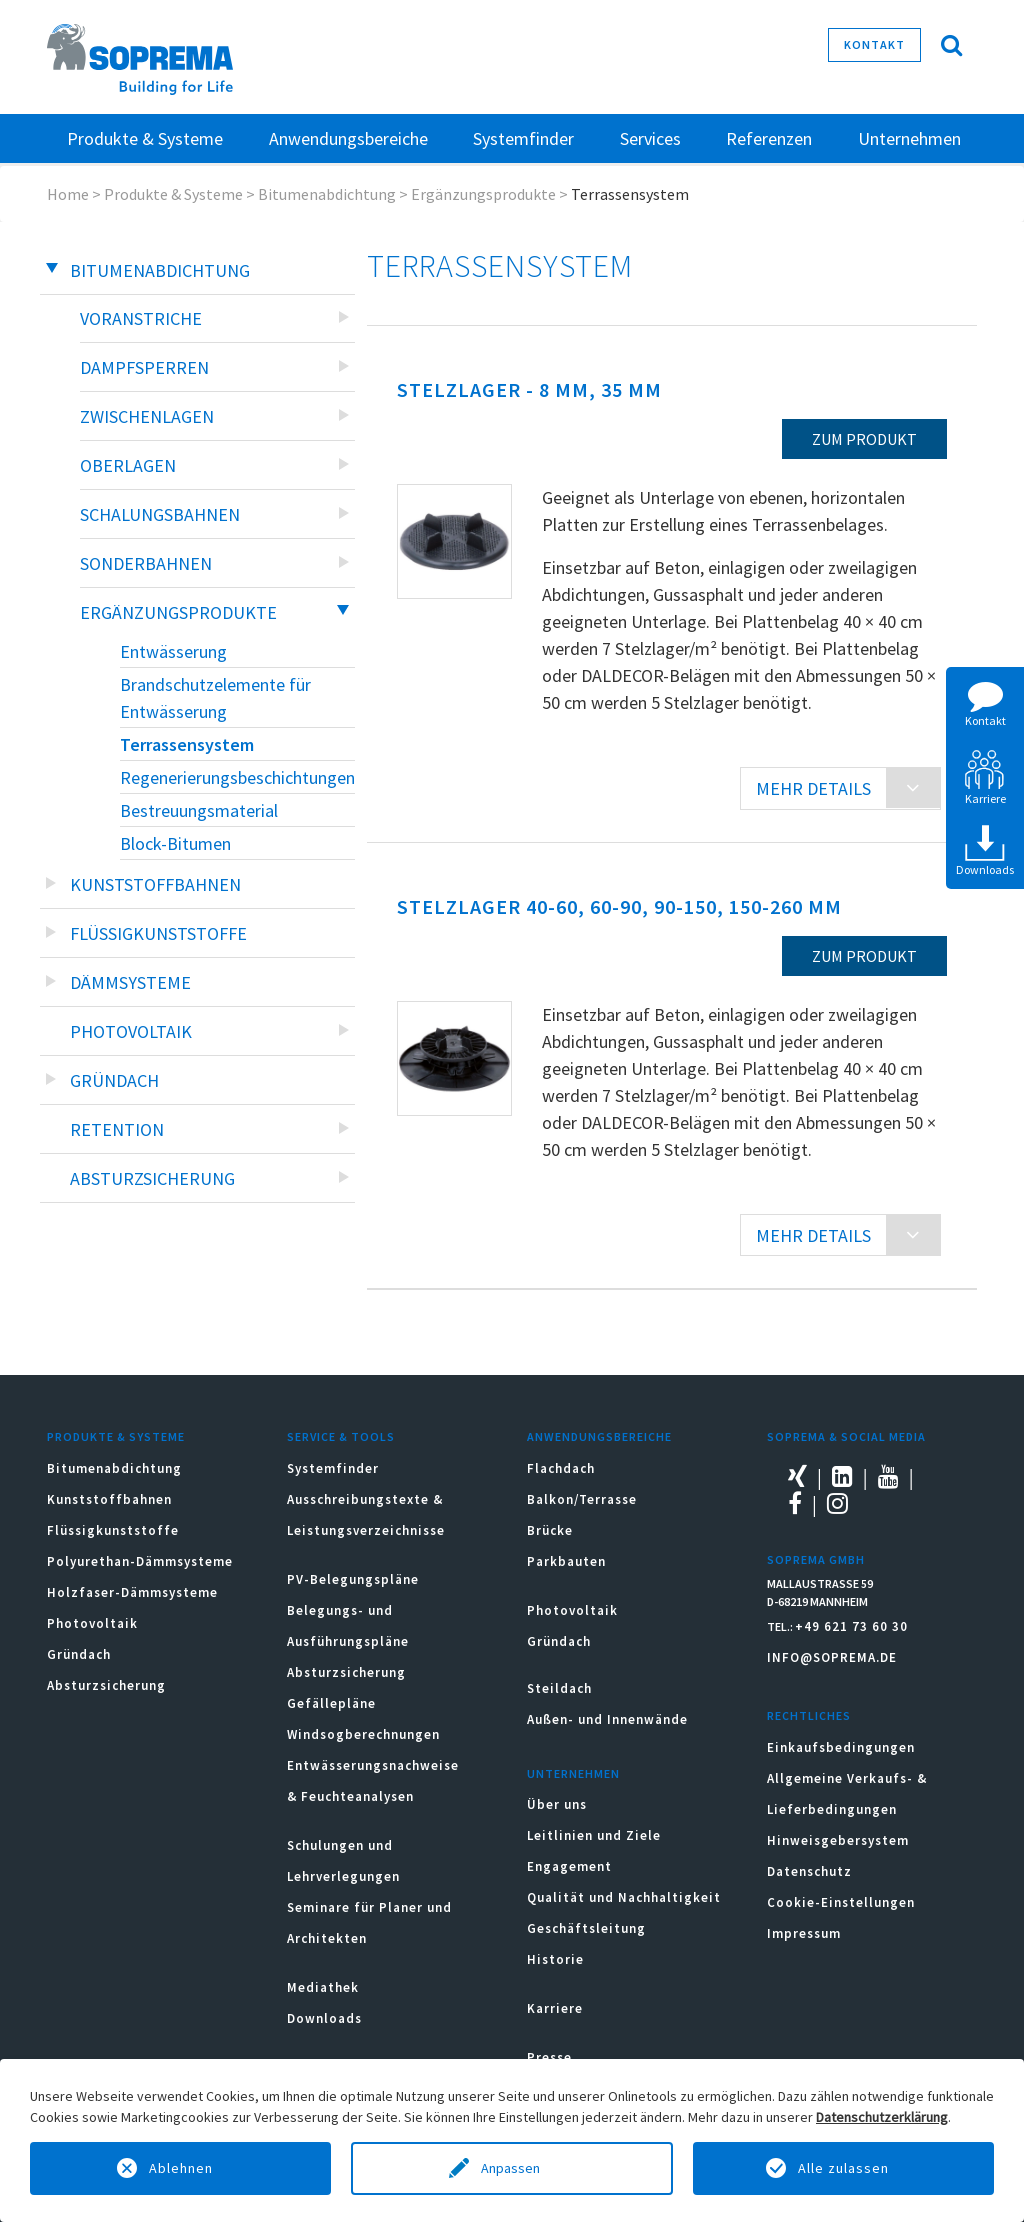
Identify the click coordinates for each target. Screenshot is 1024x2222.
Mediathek (323, 1987)
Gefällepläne (331, 1703)
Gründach (114, 1080)
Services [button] (650, 138)
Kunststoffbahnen (155, 884)
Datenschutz (809, 1871)
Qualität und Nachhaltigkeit (624, 1897)
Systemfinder (333, 1468)
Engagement (569, 1866)
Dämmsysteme (130, 982)
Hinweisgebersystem (838, 1840)
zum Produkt (864, 439)
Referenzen (769, 138)
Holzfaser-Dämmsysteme (132, 1592)
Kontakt (874, 44)
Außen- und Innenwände (607, 1719)
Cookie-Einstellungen (841, 1902)
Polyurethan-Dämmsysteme (140, 1561)
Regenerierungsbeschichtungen (237, 777)
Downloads (324, 2018)
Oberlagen (128, 465)
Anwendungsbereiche (599, 1436)
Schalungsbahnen (160, 514)
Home (68, 194)
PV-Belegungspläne (353, 1579)
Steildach (559, 1688)
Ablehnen (181, 2168)
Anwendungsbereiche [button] (348, 138)
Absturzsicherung (152, 1178)
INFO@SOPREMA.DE (832, 1657)
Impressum (804, 1933)
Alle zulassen (843, 2168)
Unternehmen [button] (909, 138)
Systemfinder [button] (523, 138)
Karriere (555, 2008)
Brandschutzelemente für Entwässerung (215, 698)
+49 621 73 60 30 (851, 1626)
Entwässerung (173, 651)
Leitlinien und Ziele (594, 1835)
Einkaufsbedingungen (841, 1747)
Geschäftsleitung (586, 1928)
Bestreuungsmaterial (199, 810)
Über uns (557, 1804)
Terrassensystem (187, 744)
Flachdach (561, 1468)
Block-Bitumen (175, 843)
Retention (117, 1129)
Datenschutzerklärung (882, 2117)
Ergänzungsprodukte (483, 194)
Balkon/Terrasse (582, 1499)
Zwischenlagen (147, 416)
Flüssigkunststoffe (158, 933)
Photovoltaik (131, 1031)
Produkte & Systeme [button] (145, 138)
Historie (555, 1959)
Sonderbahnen (146, 563)
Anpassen (512, 2168)
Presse (549, 2057)
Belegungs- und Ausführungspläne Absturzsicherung (348, 1641)
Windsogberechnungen (363, 1734)
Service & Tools (341, 1436)
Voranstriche (141, 318)
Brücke (550, 1530)
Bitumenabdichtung (327, 194)
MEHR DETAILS (813, 788)
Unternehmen (573, 1773)
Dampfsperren (144, 367)
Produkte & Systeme (173, 194)
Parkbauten (566, 1561)
